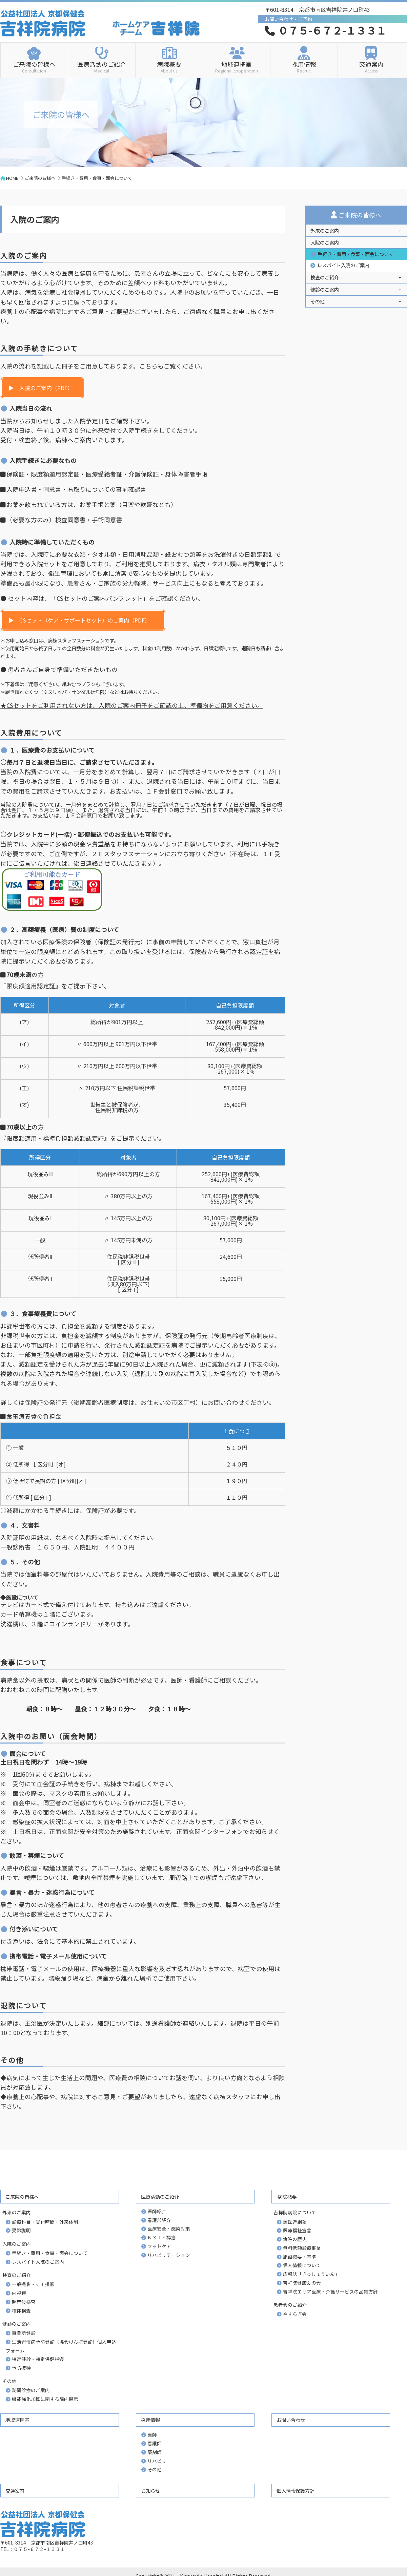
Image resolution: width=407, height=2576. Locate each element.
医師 (152, 2434)
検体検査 (21, 2310)
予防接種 (21, 2367)
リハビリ (156, 2460)
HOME (12, 178)
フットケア (159, 2246)
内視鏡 (19, 2292)
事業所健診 (24, 2332)
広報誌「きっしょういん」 (311, 2274)
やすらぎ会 (295, 2313)
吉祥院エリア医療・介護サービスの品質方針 (330, 2291)
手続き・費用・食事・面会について (355, 253)
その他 (154, 2469)
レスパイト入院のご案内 (343, 265)
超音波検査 (24, 2301)
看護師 (154, 2443)
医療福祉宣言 (297, 2230)
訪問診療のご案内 (31, 2390)
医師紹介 (156, 2211)
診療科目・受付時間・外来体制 (45, 2221)
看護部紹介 (159, 2220)
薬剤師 (154, 2452)
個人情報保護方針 (295, 2490)
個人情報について (302, 2265)
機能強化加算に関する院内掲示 (45, 2398)
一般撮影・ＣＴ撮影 (33, 2284)
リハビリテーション (168, 2255)
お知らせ (150, 2490)
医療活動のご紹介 (101, 66)
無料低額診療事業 (302, 2247)
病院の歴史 (295, 2239)
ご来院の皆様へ (34, 66)
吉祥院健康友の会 (302, 2282)
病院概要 (169, 66)
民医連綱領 (295, 2221)
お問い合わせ (291, 2419)
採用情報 (304, 66)
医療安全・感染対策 (168, 2228)
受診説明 (21, 2230)
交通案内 (371, 66)
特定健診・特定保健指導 (38, 2359)
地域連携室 (236, 66)
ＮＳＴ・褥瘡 (161, 2237)
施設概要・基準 (299, 2256)
